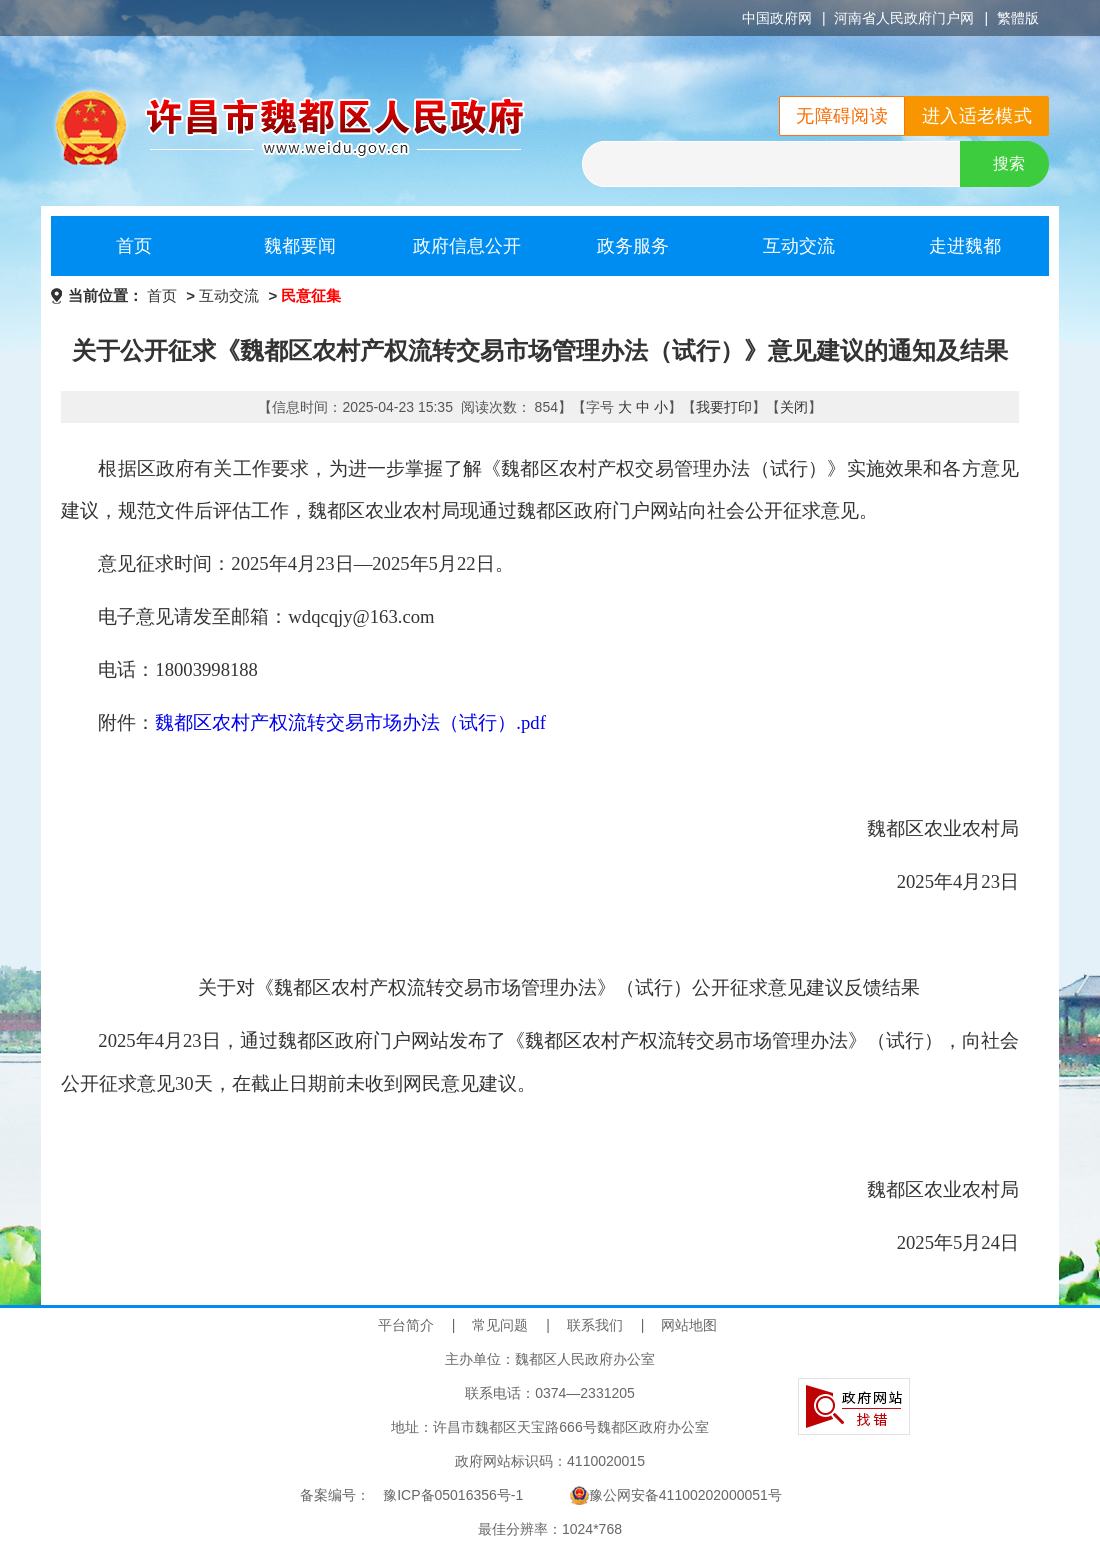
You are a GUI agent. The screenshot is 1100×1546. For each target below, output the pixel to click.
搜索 (1009, 163)
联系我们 (595, 1325)
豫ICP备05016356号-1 (453, 1495)
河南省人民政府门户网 (904, 18)
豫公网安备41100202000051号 (676, 1495)
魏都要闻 (300, 246)
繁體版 (1018, 18)
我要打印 (724, 407)
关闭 (794, 407)
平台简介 (406, 1325)
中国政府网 (777, 18)
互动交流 (799, 246)
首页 (134, 246)
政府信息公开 (467, 246)
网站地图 (689, 1325)
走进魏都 (965, 246)
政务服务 (633, 246)
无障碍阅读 (842, 116)
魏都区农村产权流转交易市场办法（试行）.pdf (350, 722)
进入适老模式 (977, 116)
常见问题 (500, 1325)
